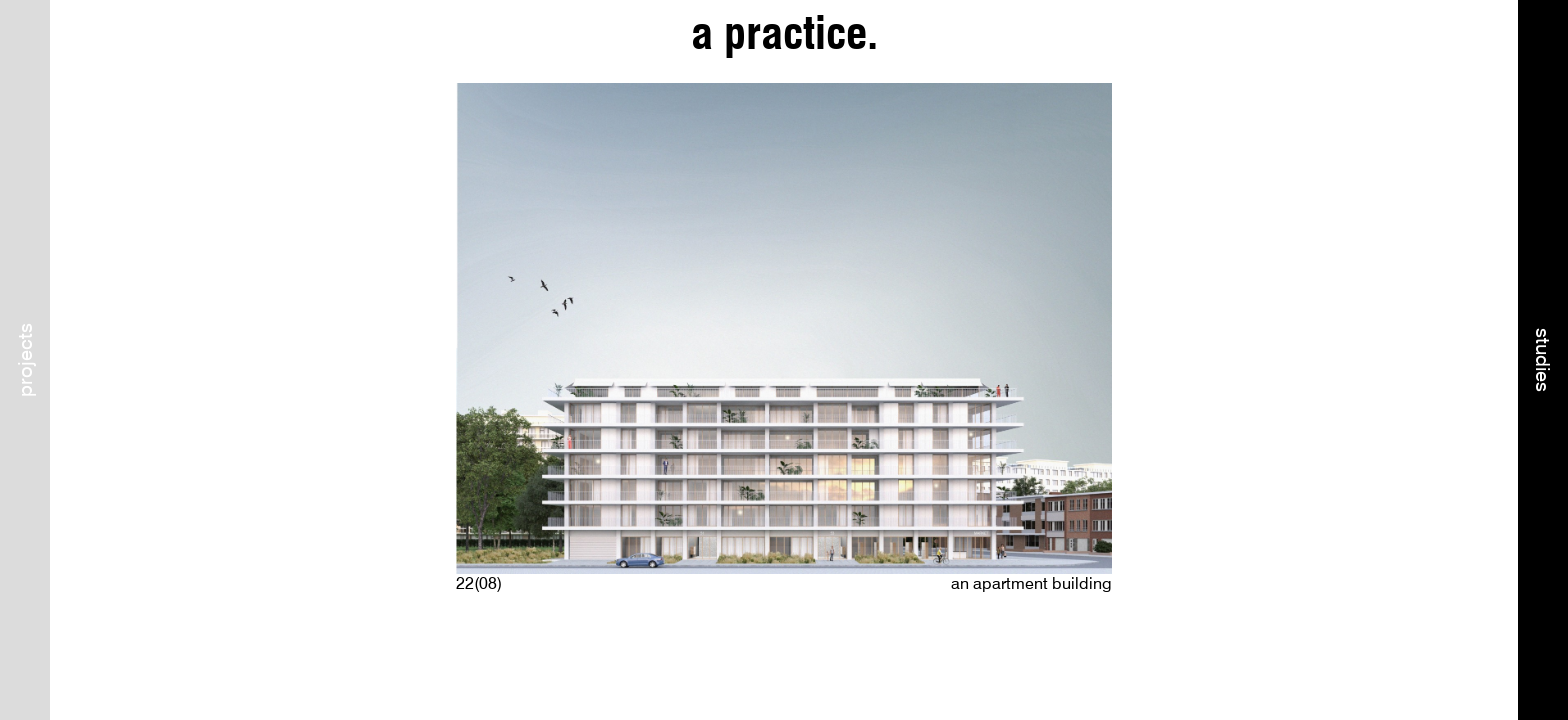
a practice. (784, 33)
